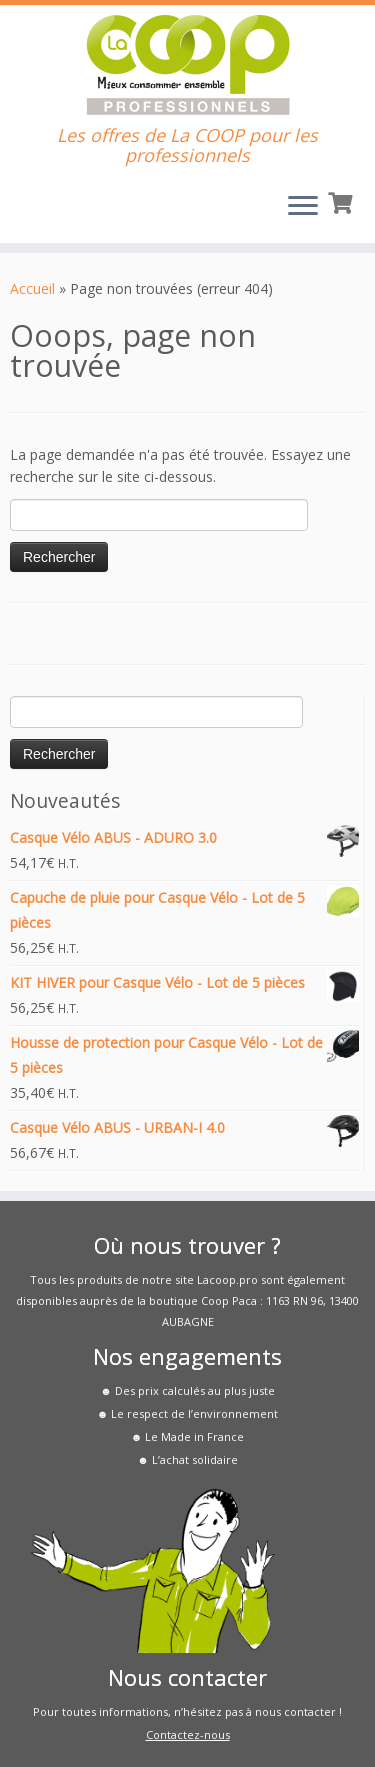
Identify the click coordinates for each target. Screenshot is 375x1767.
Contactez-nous (188, 1734)
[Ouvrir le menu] (303, 207)
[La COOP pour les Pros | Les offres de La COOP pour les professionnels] (187, 65)
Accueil (32, 288)
